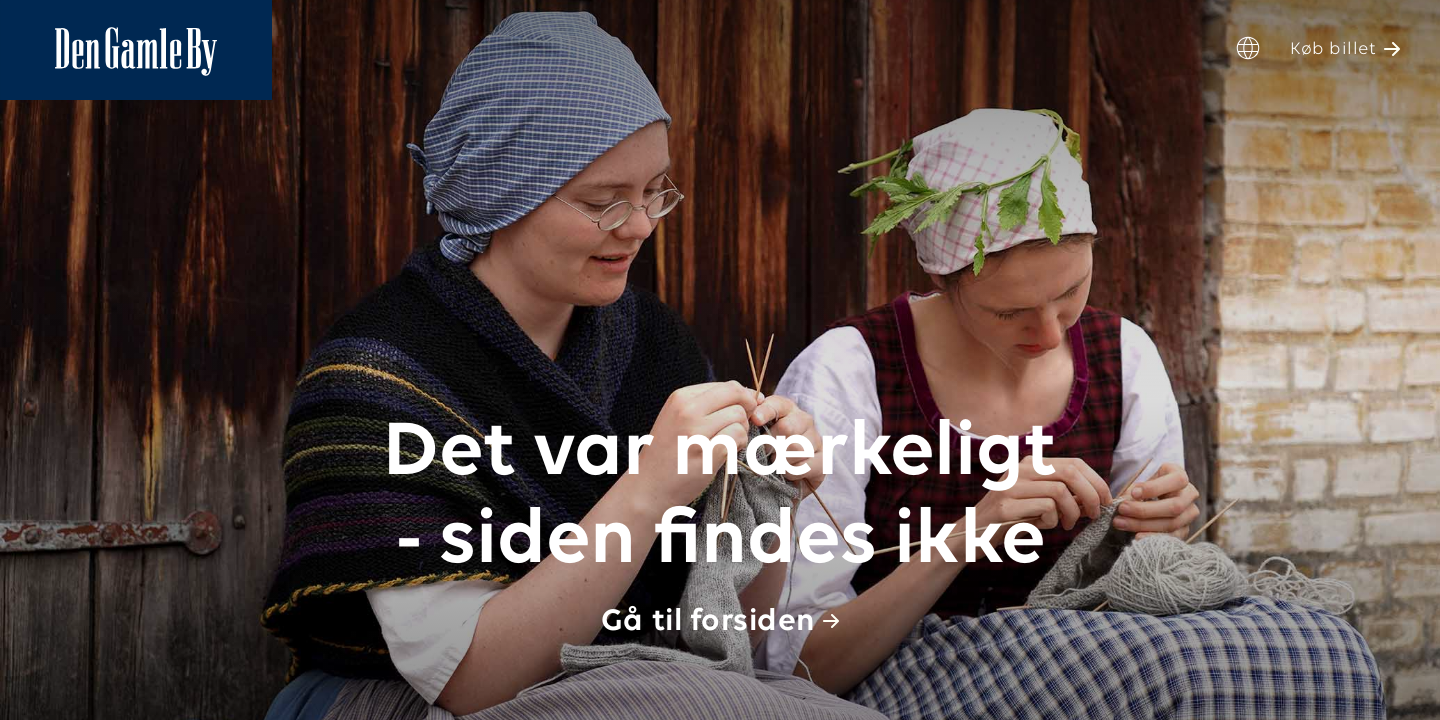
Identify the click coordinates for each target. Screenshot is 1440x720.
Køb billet (1333, 49)
